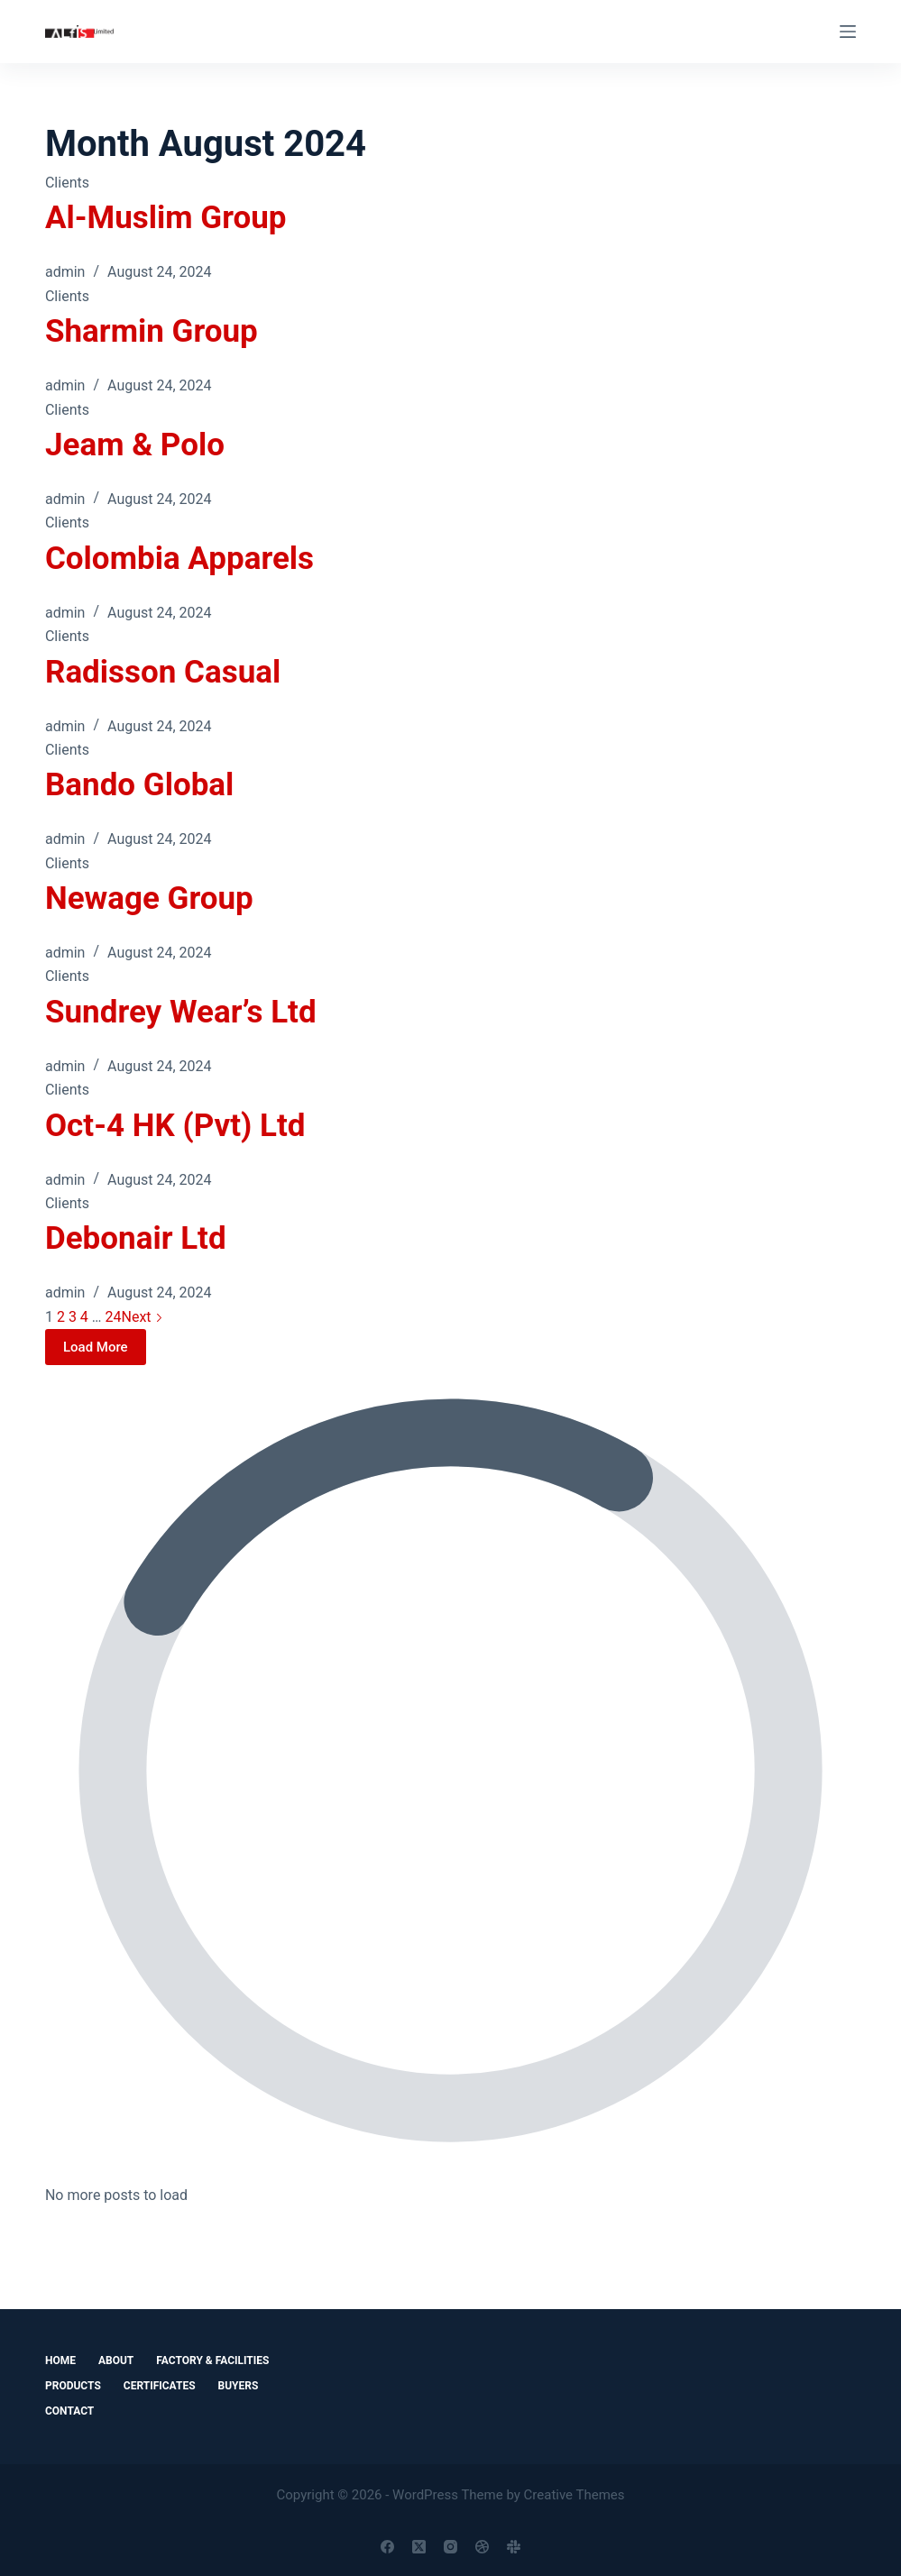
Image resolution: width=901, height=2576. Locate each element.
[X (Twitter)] (419, 2546)
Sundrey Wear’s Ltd (181, 1012)
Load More (95, 1347)
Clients (67, 182)
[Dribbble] (482, 2546)
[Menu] (848, 31)
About (115, 2360)
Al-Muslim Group (166, 217)
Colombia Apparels (179, 558)
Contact (69, 2411)
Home (60, 2360)
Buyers (238, 2385)
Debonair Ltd (135, 1238)
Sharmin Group (151, 331)
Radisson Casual (162, 672)
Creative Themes (574, 2495)
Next (141, 1316)
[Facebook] (387, 2546)
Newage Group (149, 898)
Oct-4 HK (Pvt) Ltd (175, 1125)
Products (73, 2385)
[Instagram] (450, 2546)
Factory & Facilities (212, 2360)
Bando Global (139, 784)
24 (114, 1316)
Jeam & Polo (135, 444)
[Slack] (513, 2546)
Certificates (160, 2385)
